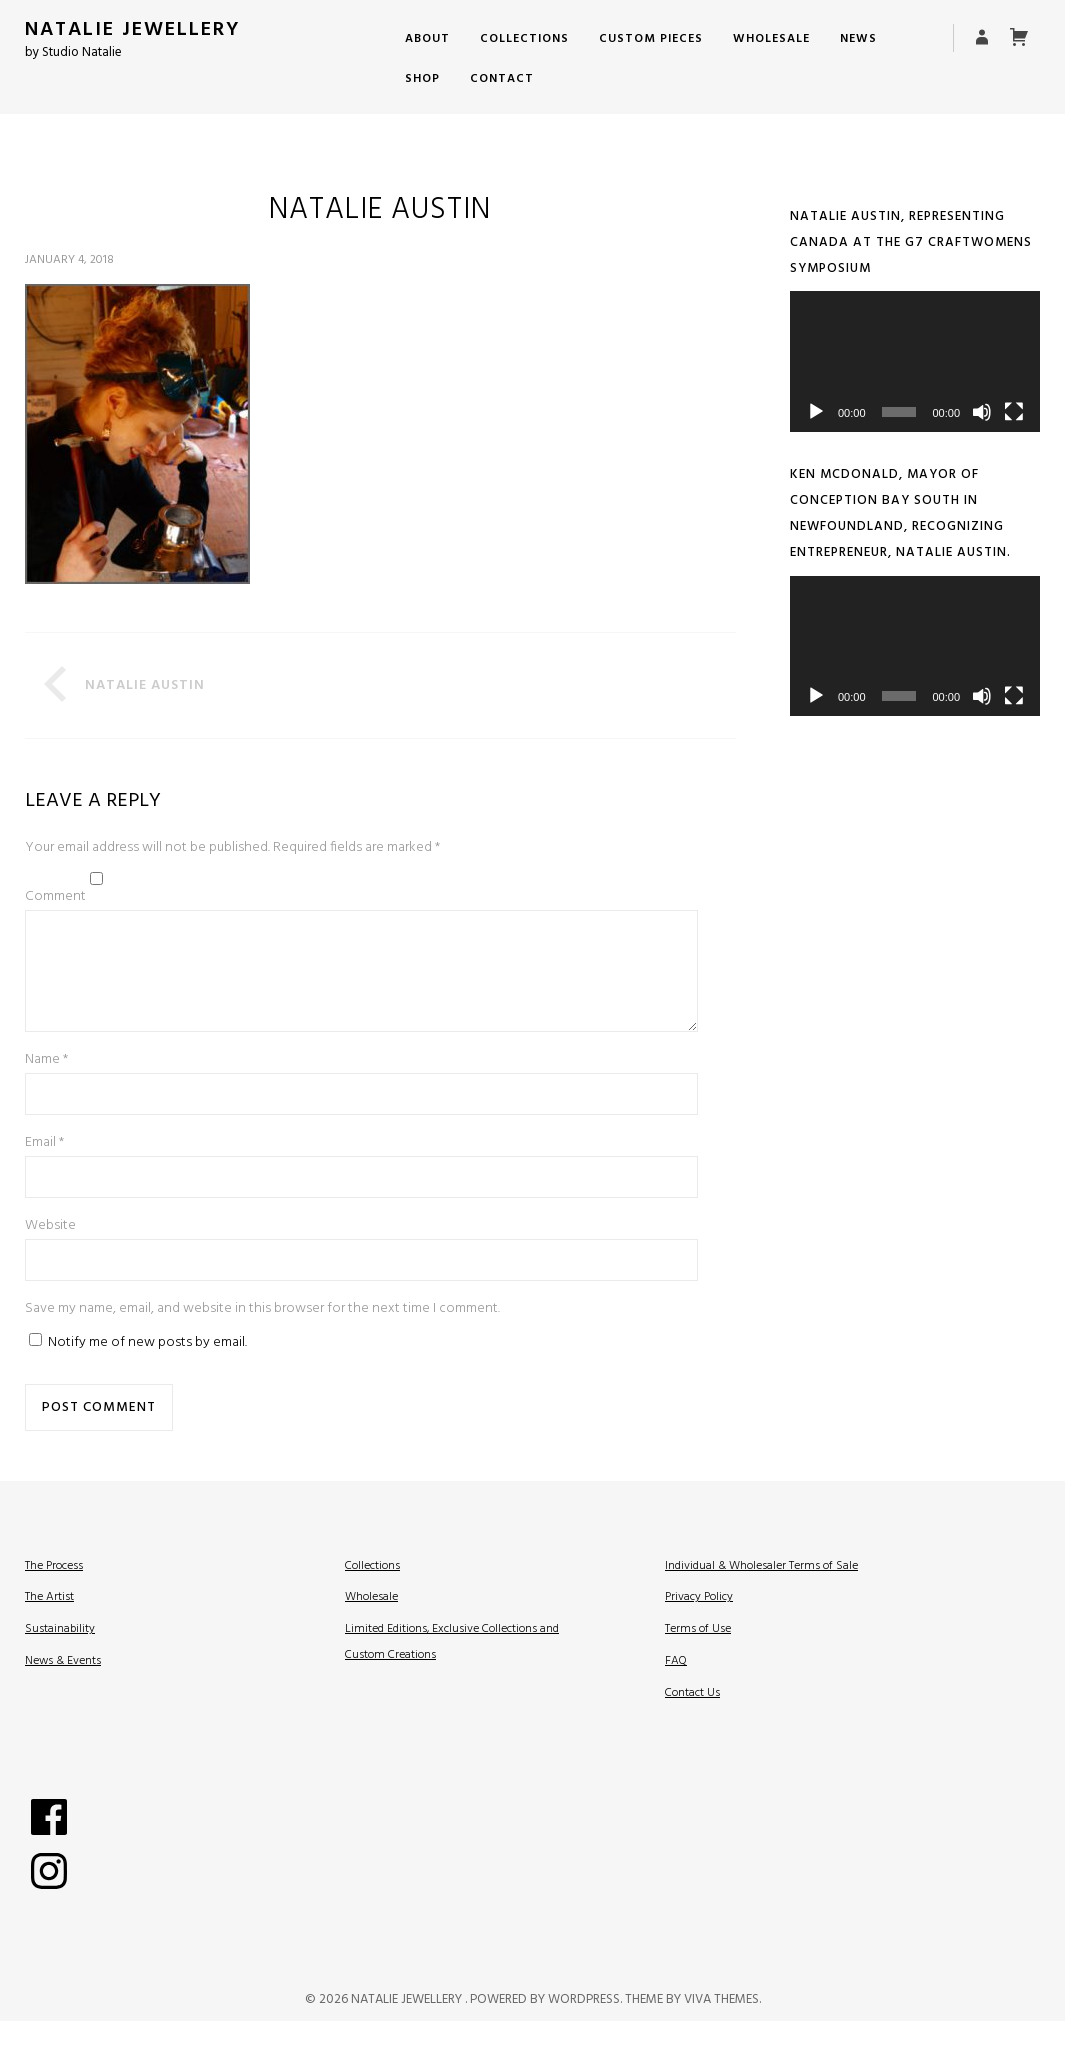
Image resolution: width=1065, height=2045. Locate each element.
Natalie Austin (145, 685)
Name (46, 1083)
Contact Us (692, 1717)
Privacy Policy (699, 1621)
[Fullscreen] (1014, 412)
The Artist (49, 1621)
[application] (915, 361)
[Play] (816, 412)
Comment (55, 896)
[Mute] (982, 412)
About (427, 39)
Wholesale (771, 39)
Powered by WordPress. (547, 2023)
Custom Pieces (651, 39)
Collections (524, 39)
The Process (54, 1590)
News (858, 39)
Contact (502, 79)
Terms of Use (698, 1653)
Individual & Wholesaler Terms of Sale (761, 1590)
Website (50, 1249)
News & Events (63, 1685)
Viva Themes (721, 2023)
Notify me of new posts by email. (147, 1366)
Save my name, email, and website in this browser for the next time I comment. (262, 1332)
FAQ (676, 1685)
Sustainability (60, 1653)
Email (44, 1166)
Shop (422, 79)
